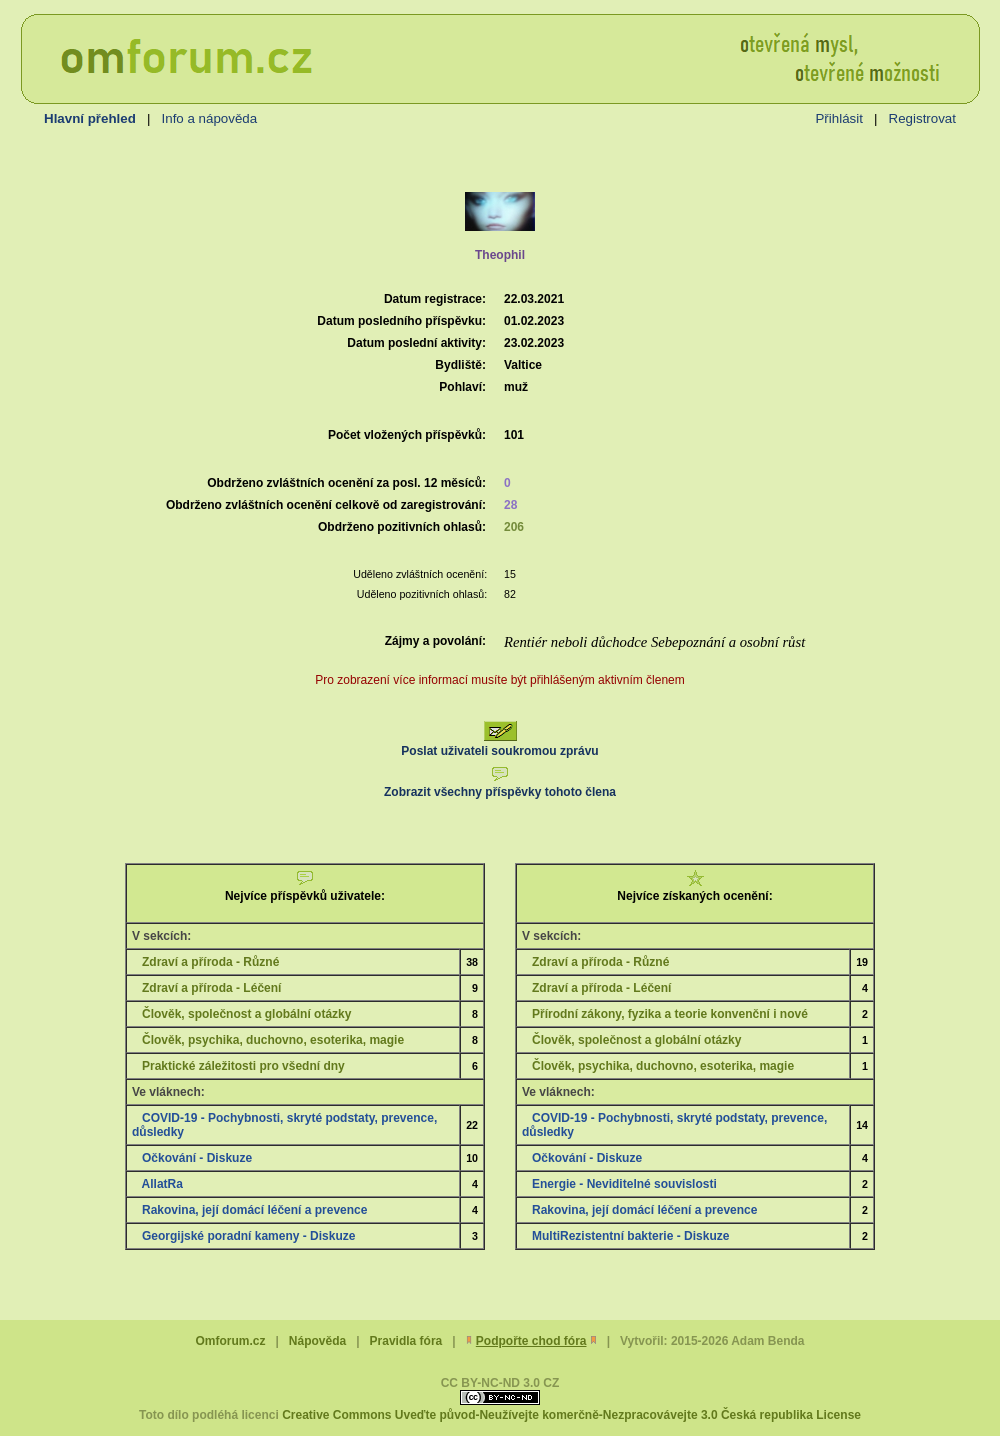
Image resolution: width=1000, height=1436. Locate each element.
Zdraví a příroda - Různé (210, 962)
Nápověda (317, 1341)
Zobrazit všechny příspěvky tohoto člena (500, 785)
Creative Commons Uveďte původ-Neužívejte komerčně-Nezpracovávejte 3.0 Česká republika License (571, 1415)
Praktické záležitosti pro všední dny (243, 1066)
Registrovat (922, 118)
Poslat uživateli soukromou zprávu (499, 744)
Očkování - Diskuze (197, 1158)
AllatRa (162, 1184)
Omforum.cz (230, 1341)
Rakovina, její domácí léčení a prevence (254, 1210)
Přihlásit (838, 118)
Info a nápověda (210, 118)
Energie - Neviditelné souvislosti (624, 1184)
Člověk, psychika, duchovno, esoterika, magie (273, 1040)
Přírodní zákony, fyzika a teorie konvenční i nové (670, 1014)
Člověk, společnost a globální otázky (246, 1014)
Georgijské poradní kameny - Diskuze (248, 1236)
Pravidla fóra (406, 1341)
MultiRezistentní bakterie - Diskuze (630, 1236)
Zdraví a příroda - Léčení (211, 988)
